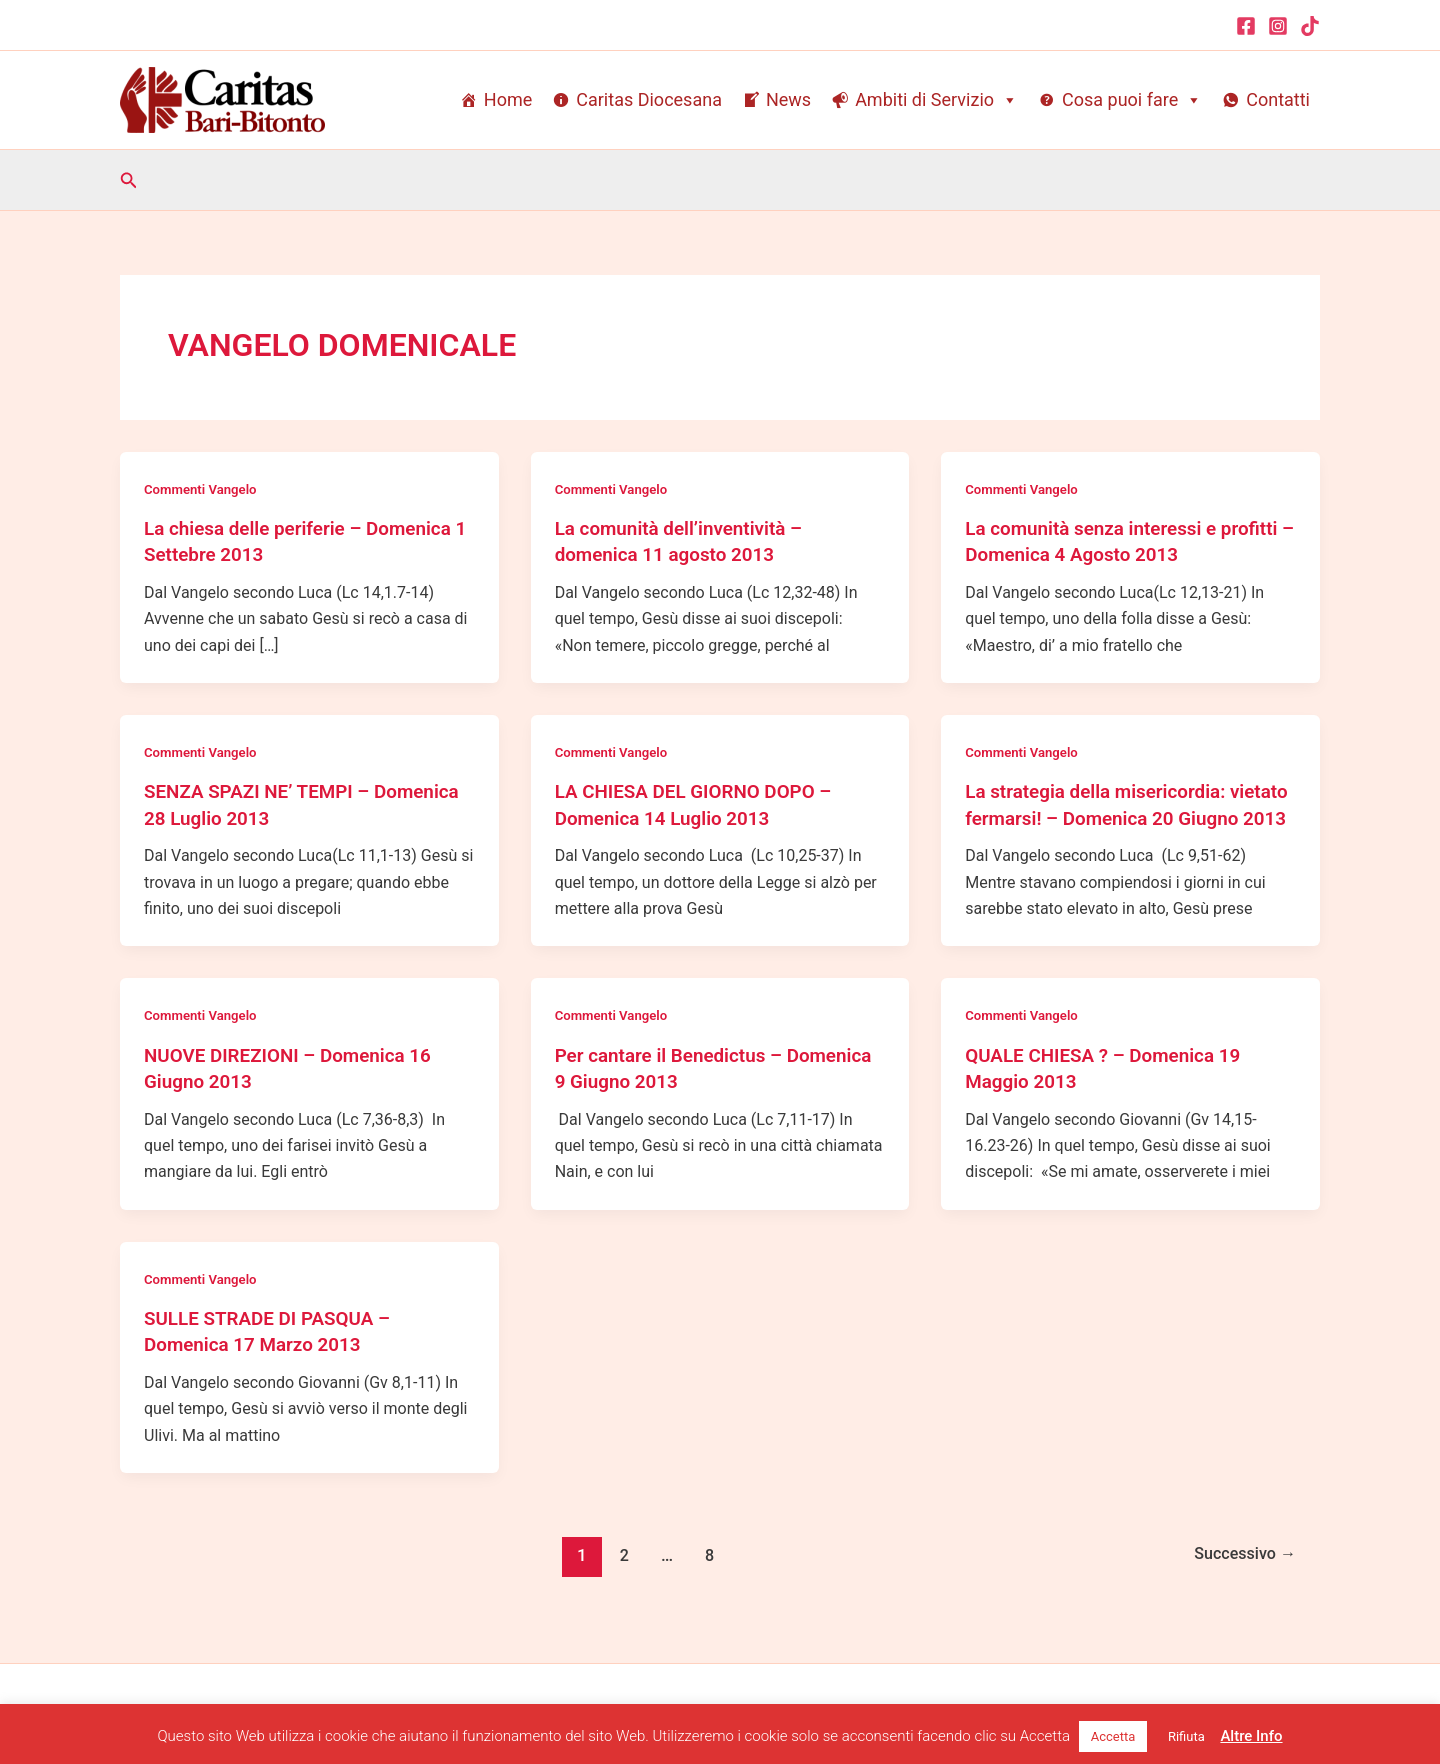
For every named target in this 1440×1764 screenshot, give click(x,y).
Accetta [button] (1113, 1736)
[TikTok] (1310, 26)
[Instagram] (1278, 26)
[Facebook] (1246, 26)
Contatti (1278, 99)
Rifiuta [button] (1186, 1736)
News (788, 99)
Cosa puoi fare (1132, 100)
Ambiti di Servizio (936, 100)
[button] (129, 180)
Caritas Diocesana (649, 99)
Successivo (1240, 1577)
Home (508, 99)
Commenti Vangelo (204, 489)
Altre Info (1251, 1736)
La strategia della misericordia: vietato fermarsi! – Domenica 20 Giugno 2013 (1109, 816)
